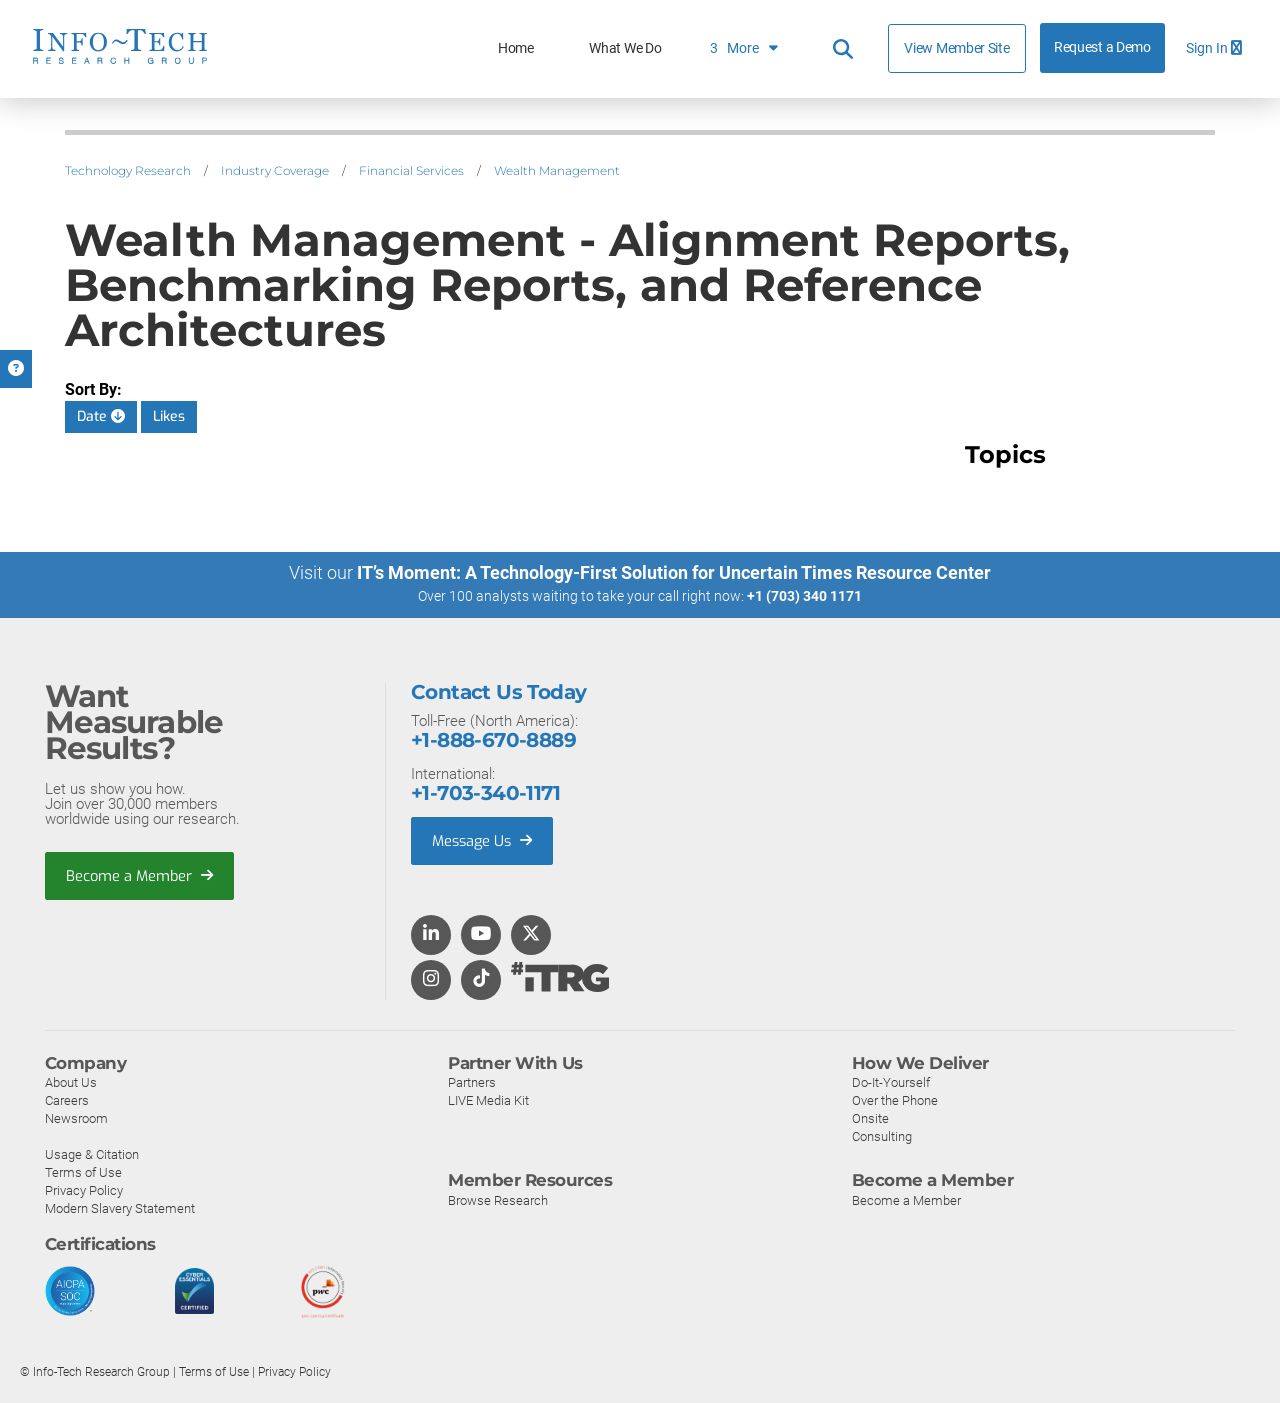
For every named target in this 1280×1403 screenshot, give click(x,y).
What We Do (625, 48)
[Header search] (843, 49)
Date (101, 416)
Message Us (484, 840)
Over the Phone (895, 1099)
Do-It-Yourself (891, 1081)
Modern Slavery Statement (120, 1207)
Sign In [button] (1214, 48)
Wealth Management (557, 170)
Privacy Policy (84, 1189)
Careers (67, 1099)
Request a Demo (1102, 47)
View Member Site (956, 48)
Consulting (882, 1135)
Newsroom (76, 1117)
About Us (71, 1081)
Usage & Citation (92, 1153)
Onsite (870, 1117)
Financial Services (411, 170)
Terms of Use (83, 1171)
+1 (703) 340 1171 (804, 596)
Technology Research (128, 170)
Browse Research (498, 1199)
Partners (472, 1081)
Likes (169, 416)
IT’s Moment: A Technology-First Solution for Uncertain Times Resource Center (674, 572)
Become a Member (141, 875)
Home (516, 48)
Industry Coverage (275, 170)
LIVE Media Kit (488, 1099)
